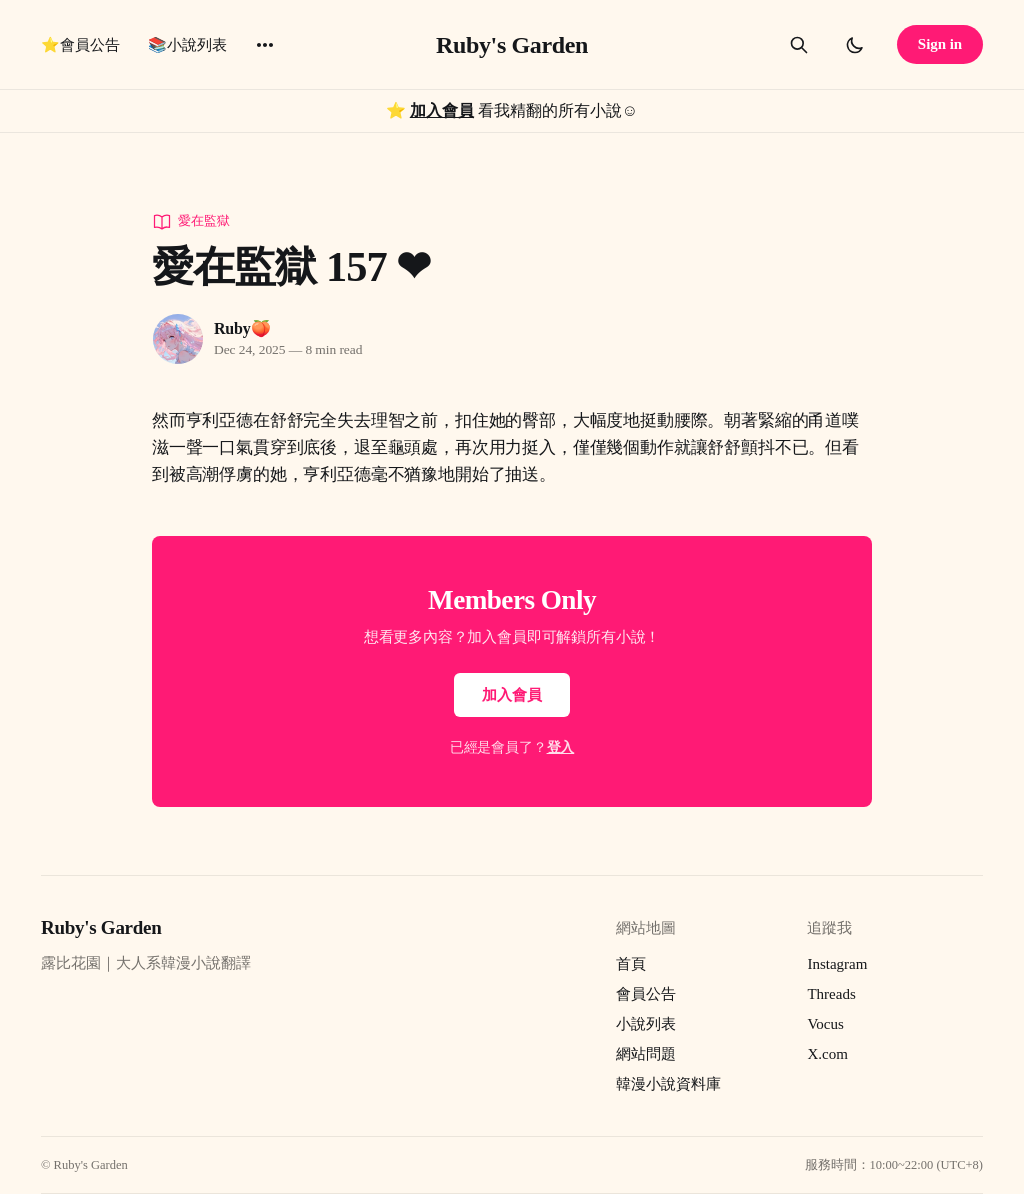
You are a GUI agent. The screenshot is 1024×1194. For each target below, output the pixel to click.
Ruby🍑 (242, 328)
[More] (265, 45)
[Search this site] (799, 45)
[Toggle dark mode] (855, 45)
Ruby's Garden (512, 45)
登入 (561, 747)
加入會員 (442, 110)
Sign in (940, 44)
